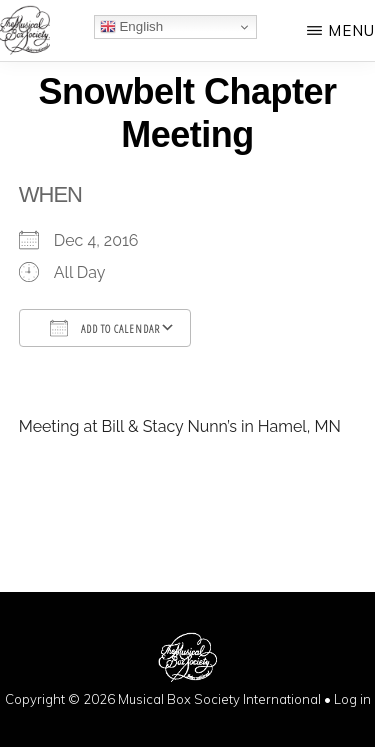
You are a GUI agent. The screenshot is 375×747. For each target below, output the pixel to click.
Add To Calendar (105, 328)
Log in (352, 699)
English (131, 27)
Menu (351, 30)
